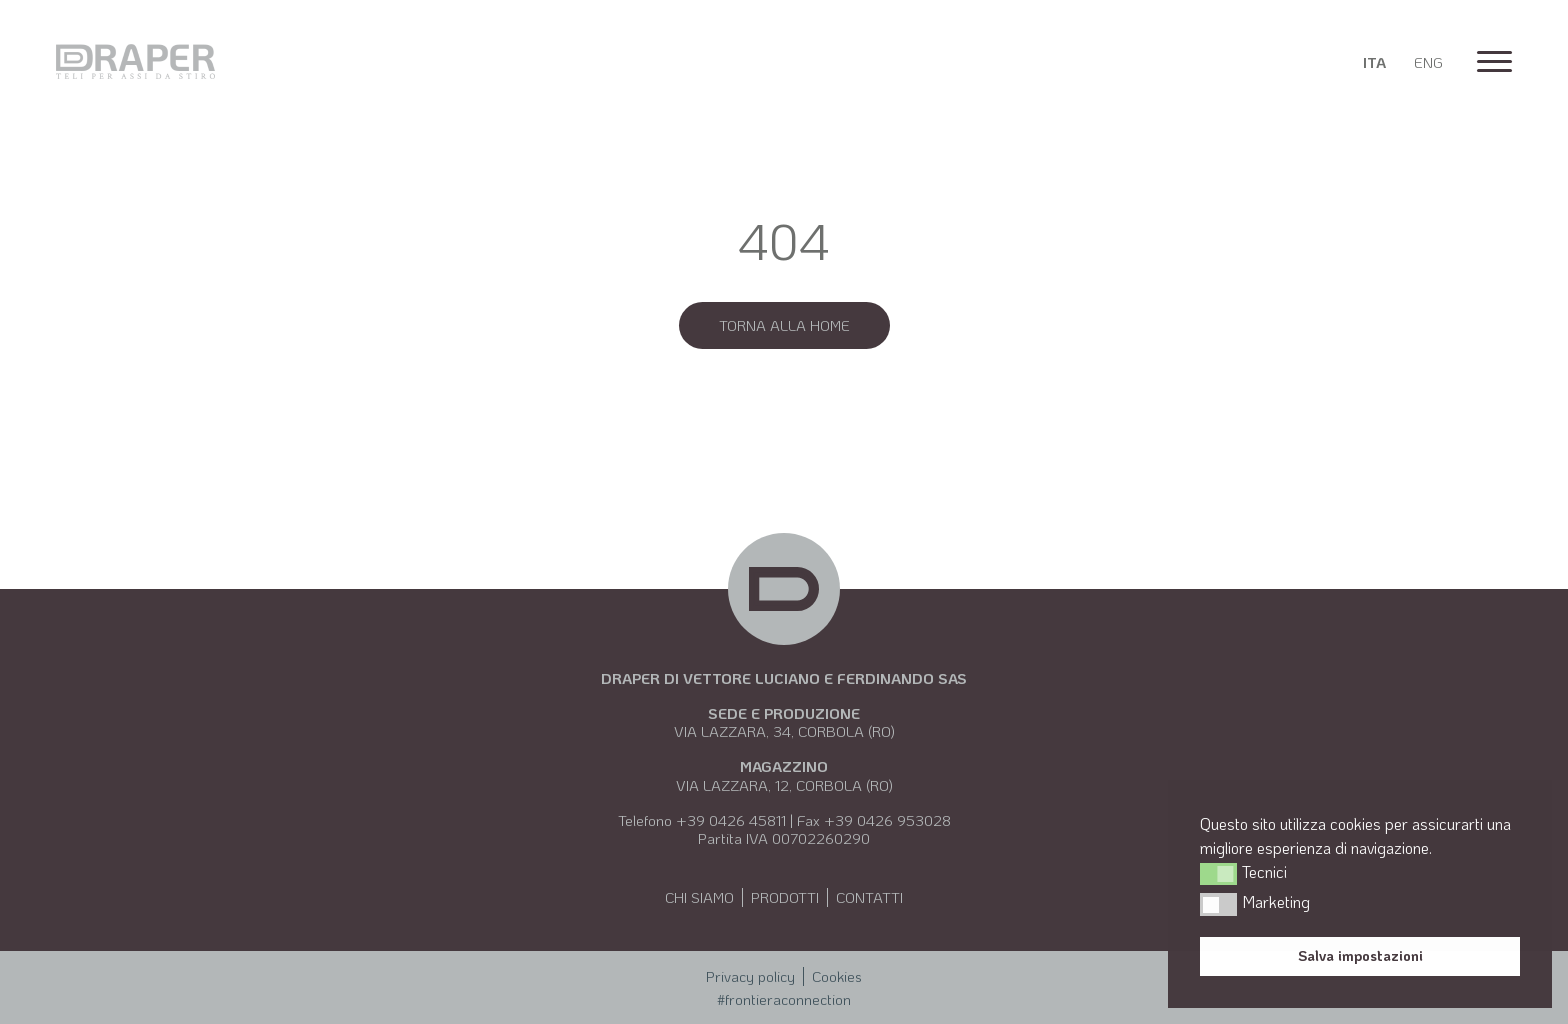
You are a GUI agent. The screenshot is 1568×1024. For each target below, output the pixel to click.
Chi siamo (699, 897)
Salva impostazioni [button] (1360, 955)
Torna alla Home (784, 325)
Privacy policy (750, 976)
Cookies (837, 976)
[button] (1218, 874)
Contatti (869, 897)
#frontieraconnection (784, 999)
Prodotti (785, 897)
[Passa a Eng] (1428, 62)
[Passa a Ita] (1374, 62)
